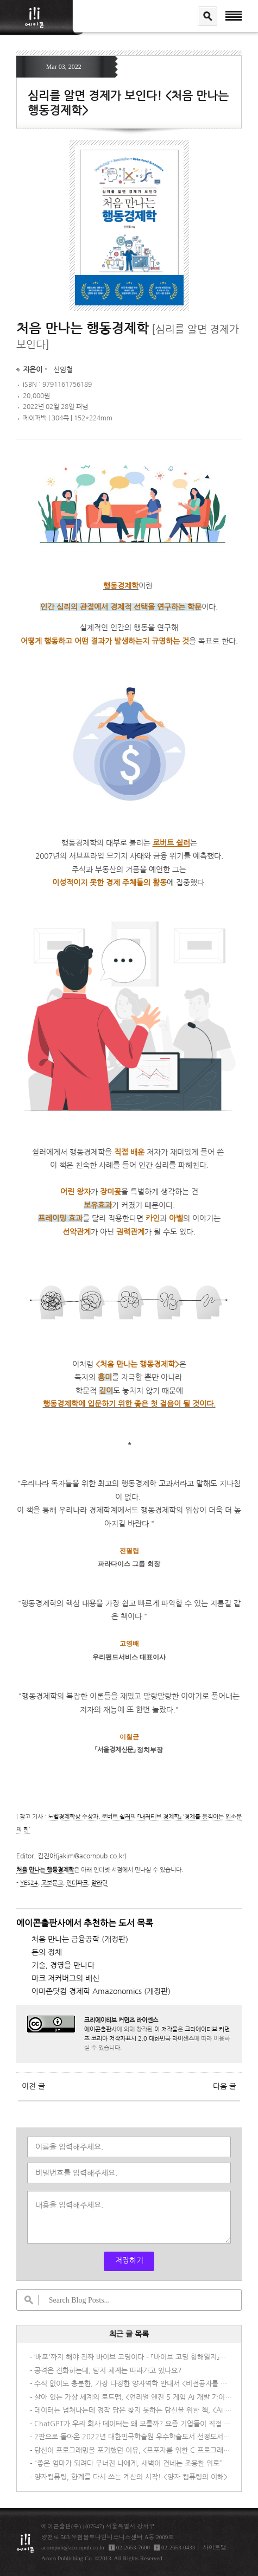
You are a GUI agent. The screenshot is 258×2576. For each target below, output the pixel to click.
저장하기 (129, 2260)
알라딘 (99, 1883)
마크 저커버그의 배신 (65, 1978)
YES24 (29, 1883)
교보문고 (52, 1883)
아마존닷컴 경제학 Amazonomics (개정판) (101, 1991)
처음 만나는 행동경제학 (45, 1870)
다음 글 (224, 2086)
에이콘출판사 (100, 2029)
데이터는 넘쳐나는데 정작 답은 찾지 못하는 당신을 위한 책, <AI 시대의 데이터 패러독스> (133, 2410)
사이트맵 (214, 2547)
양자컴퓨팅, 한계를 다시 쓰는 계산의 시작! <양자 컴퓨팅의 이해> (131, 2477)
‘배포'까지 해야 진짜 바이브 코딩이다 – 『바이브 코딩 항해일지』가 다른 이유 (133, 2357)
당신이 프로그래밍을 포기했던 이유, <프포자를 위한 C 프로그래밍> (133, 2450)
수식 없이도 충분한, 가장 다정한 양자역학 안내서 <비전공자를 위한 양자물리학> (133, 2383)
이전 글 (33, 2086)
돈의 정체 (47, 1952)
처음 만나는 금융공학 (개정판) (80, 1939)
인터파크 (77, 1883)
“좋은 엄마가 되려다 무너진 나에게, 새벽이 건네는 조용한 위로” (128, 2463)
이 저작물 (166, 2029)
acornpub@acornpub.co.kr (73, 2547)
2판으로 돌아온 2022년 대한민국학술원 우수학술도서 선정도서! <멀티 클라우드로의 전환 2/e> (133, 2436)
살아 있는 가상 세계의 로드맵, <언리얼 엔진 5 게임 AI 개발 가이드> (133, 2397)
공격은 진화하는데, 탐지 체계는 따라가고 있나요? (107, 2370)
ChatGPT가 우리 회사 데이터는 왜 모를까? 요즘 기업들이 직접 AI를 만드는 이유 (133, 2423)
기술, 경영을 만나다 (63, 1965)
